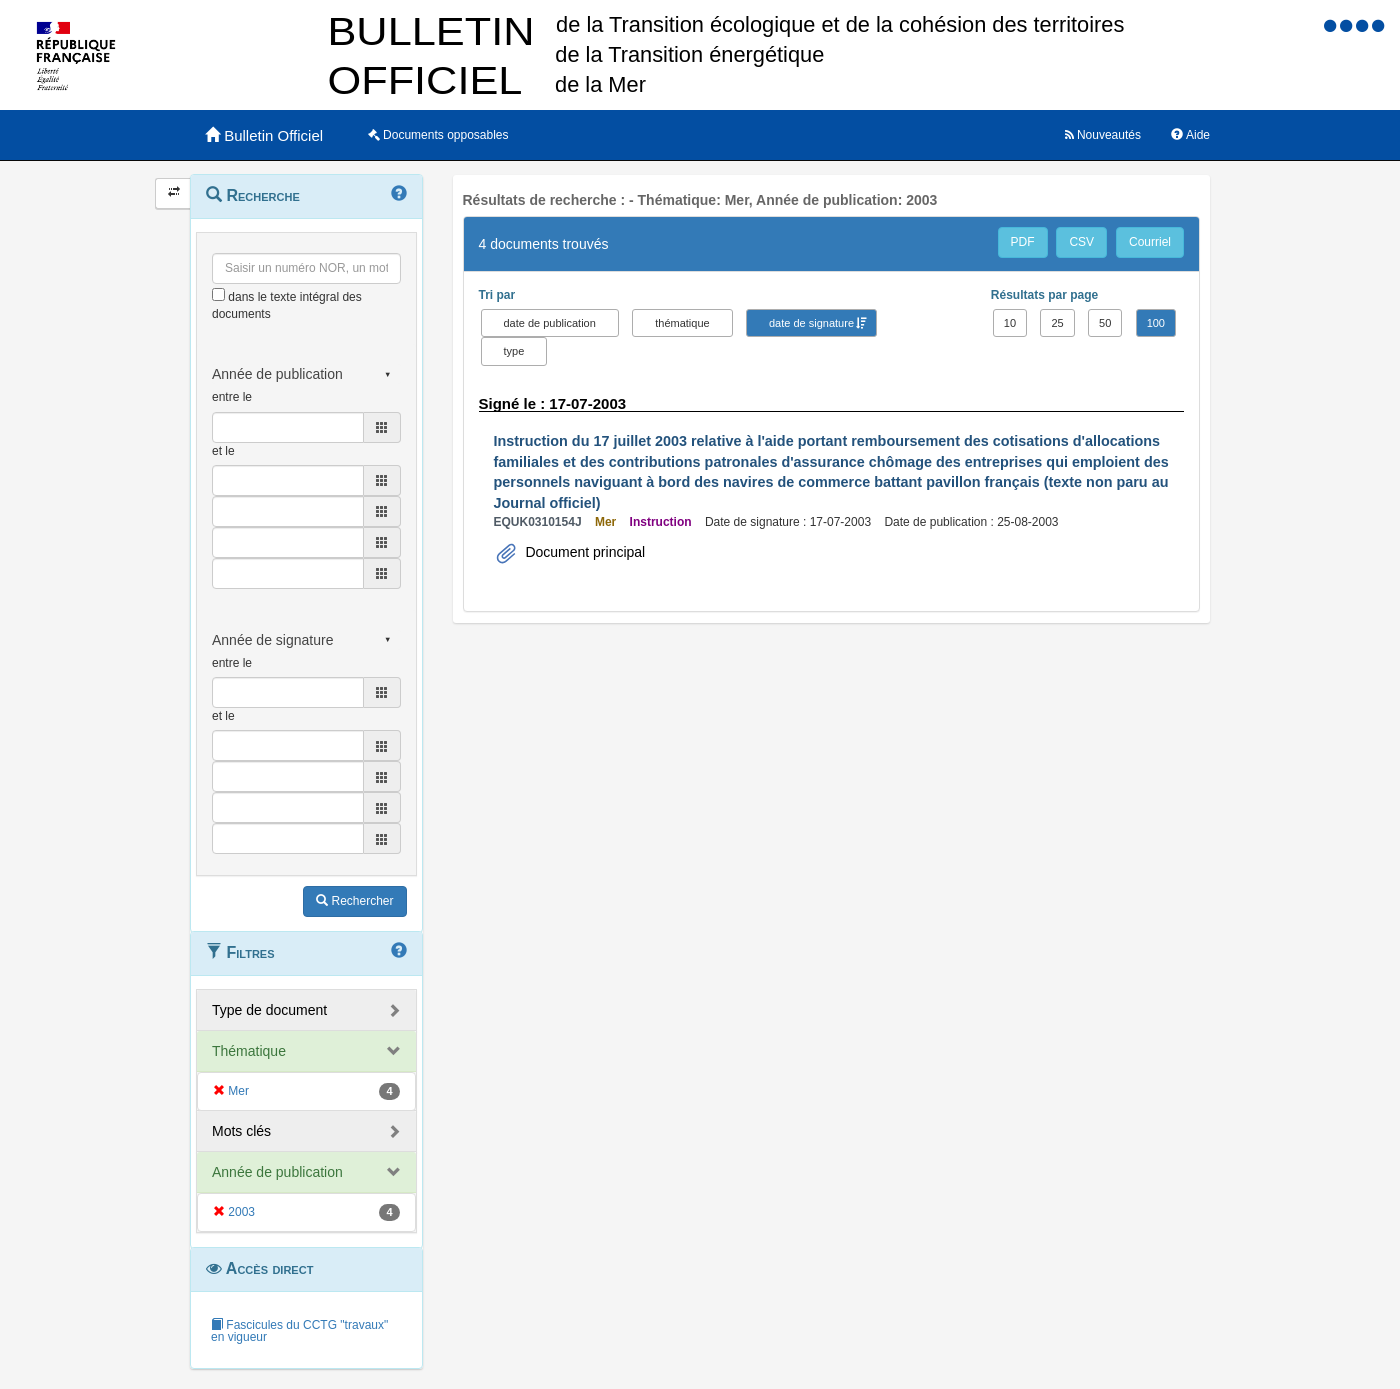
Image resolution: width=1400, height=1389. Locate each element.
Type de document (269, 1010)
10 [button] (1010, 323)
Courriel (1150, 242)
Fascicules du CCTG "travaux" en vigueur (299, 1331)
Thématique (249, 1051)
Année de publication (277, 1172)
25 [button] (1057, 323)
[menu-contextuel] (218, 294)
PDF (1023, 242)
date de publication (550, 323)
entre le (232, 397)
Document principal (584, 552)
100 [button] (1156, 323)
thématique (682, 323)
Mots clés (241, 1131)
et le (223, 451)
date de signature (811, 323)
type (514, 351)
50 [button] (1105, 323)
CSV (1081, 242)
